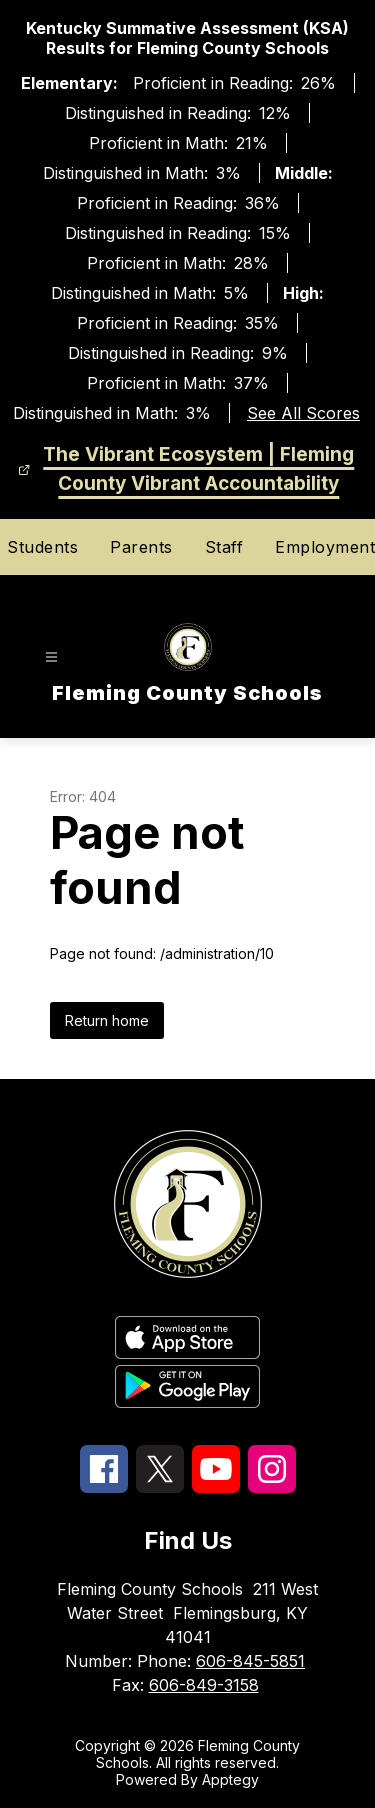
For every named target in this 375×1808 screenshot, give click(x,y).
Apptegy (230, 1779)
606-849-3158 (204, 1685)
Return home (107, 1020)
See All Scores (303, 413)
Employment (325, 547)
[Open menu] (51, 657)
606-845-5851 (250, 1661)
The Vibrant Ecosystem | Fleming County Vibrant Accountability (198, 469)
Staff (224, 547)
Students (42, 547)
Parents (141, 547)
